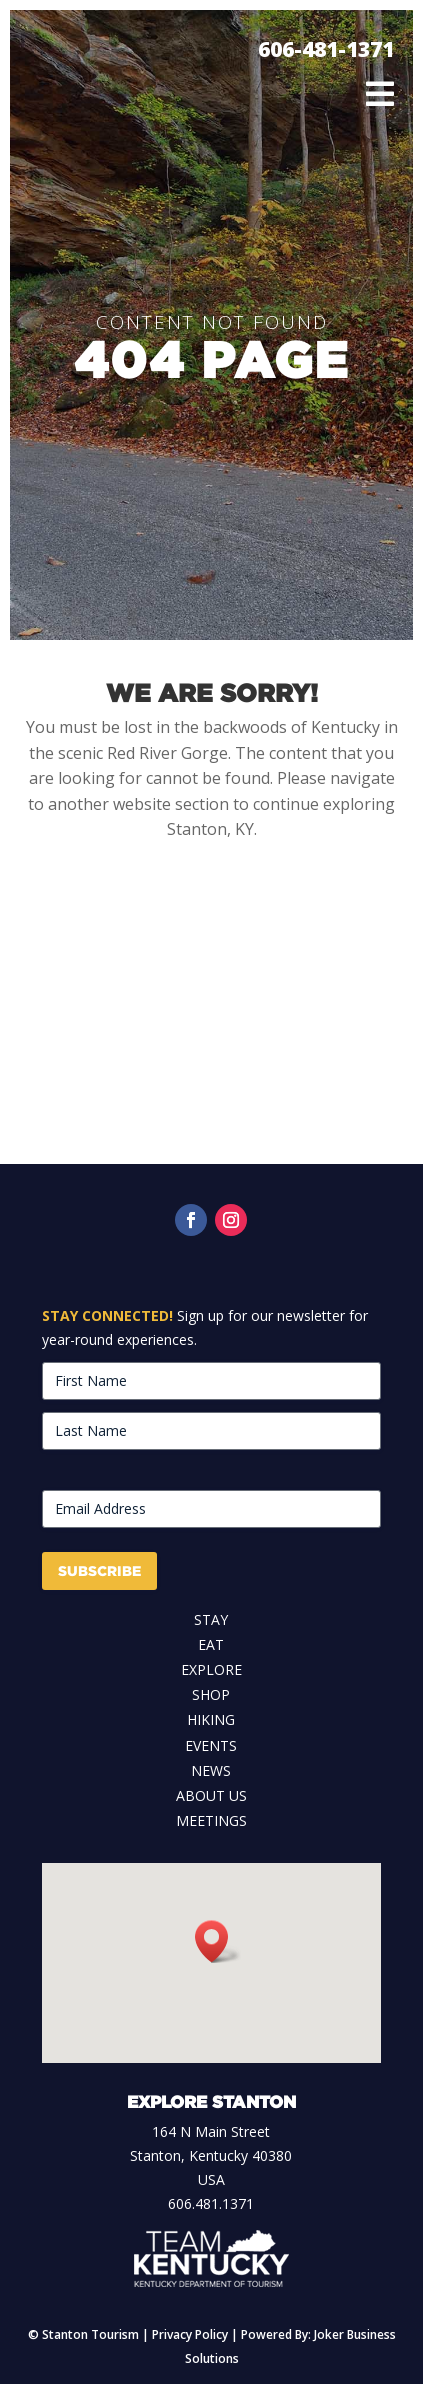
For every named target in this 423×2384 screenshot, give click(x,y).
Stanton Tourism (90, 2334)
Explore (211, 1669)
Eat (211, 1644)
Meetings (211, 1820)
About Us (211, 1795)
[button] (218, 1941)
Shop (211, 1694)
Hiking (211, 1719)
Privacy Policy (190, 2334)
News (211, 1770)
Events (211, 1745)
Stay (211, 1619)
